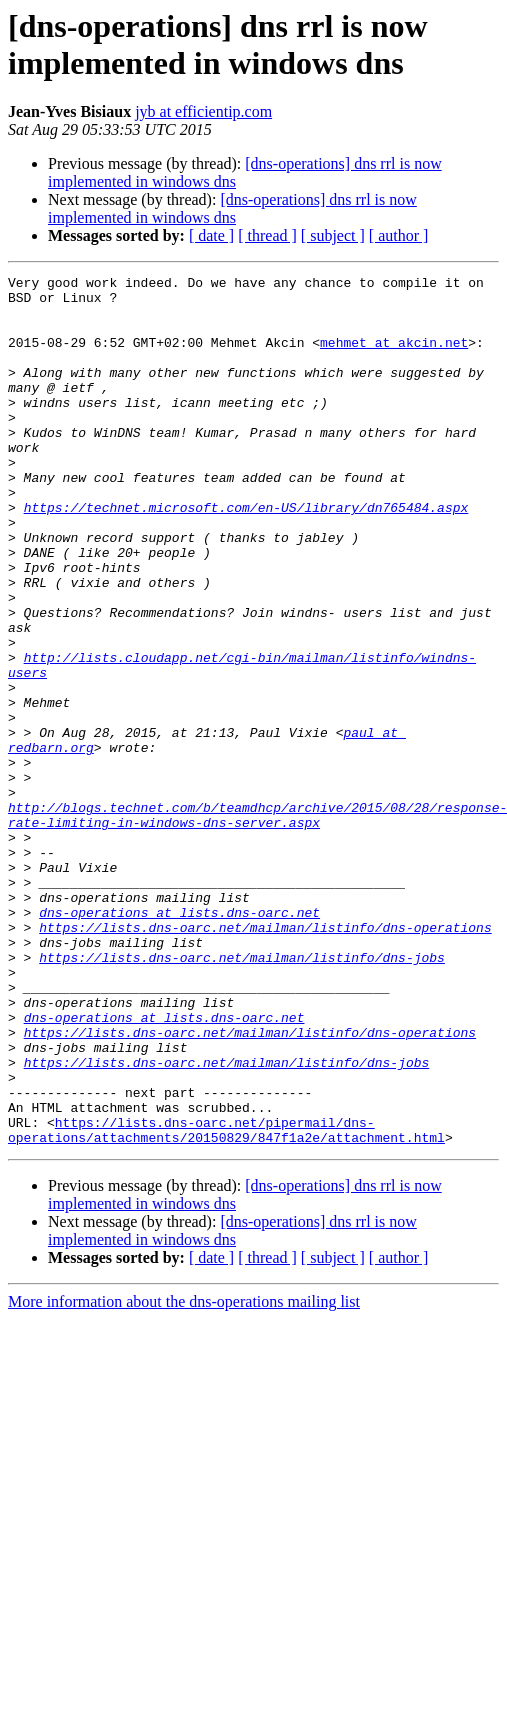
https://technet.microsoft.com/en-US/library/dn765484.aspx (246, 555)
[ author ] (399, 235)
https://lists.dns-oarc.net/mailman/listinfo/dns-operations (265, 1059)
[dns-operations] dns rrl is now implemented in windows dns (232, 208)
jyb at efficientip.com (203, 111)
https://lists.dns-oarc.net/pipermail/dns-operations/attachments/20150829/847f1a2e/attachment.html (226, 1302)
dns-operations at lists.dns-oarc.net (179, 1041)
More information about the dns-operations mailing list (184, 1475)
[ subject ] (333, 235)
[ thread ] (267, 235)
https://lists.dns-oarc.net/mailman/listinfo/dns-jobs (242, 1095)
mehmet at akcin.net (394, 357)
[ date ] (211, 235)
